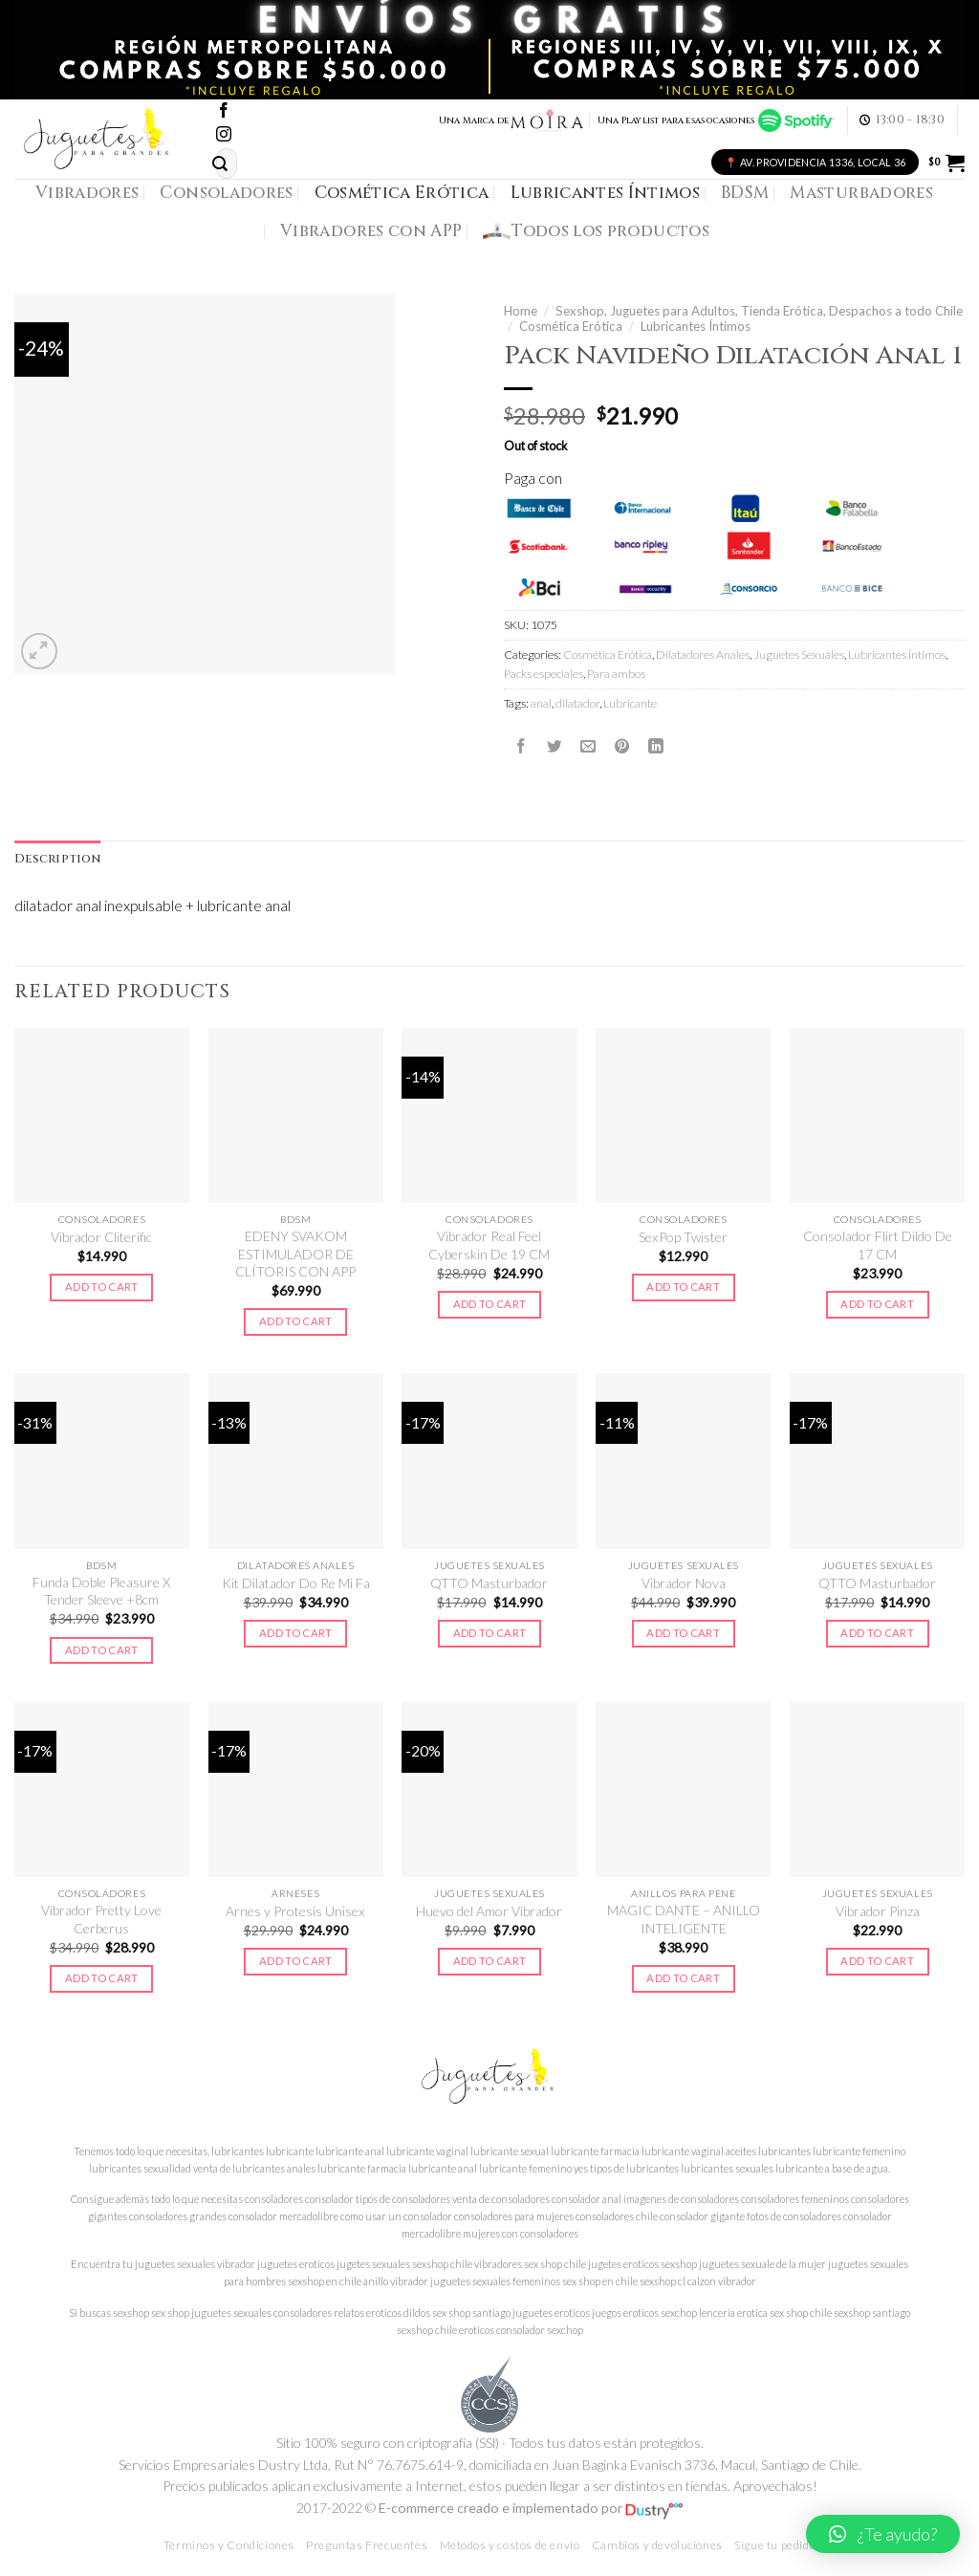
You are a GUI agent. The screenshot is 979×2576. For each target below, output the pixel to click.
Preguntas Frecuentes (366, 2545)
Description (57, 859)
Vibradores (87, 193)
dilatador (577, 703)
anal (541, 703)
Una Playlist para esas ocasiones (716, 120)
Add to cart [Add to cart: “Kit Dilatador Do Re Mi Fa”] (296, 1632)
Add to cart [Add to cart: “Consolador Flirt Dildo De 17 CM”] (877, 1304)
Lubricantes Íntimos (606, 193)
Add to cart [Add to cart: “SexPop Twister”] (683, 1286)
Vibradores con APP (371, 231)
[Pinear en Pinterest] (622, 746)
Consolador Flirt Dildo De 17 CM (877, 1244)
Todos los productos (596, 231)
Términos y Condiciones (228, 2545)
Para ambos (616, 673)
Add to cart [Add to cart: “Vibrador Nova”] (683, 1632)
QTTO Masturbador (489, 1583)
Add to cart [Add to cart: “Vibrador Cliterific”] (102, 1286)
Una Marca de (512, 120)
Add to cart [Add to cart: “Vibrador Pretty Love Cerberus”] (102, 1978)
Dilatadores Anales (703, 654)
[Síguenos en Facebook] (223, 111)
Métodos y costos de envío (510, 2545)
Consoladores (226, 193)
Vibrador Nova (684, 1583)
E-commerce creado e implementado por (531, 2508)
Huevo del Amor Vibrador (489, 1911)
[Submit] (220, 164)
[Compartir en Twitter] (554, 746)
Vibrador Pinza (878, 1911)
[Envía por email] (588, 746)
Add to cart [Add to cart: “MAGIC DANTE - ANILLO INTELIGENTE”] (683, 1978)
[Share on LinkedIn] (656, 746)
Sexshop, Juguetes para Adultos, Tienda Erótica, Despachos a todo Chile (759, 310)
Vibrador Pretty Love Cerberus (101, 1918)
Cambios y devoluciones (657, 2545)
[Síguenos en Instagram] (223, 135)
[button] (883, 2534)
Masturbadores (861, 193)
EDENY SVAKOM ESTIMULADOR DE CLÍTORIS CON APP (295, 1253)
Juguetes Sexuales (798, 654)
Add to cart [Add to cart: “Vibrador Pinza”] (877, 1960)
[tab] (57, 859)
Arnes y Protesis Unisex (295, 1911)
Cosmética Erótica (402, 193)
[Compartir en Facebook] (521, 746)
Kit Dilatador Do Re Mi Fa (296, 1583)
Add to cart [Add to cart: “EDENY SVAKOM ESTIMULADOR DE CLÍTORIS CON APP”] (296, 1321)
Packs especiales (543, 673)
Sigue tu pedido (775, 2545)
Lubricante (630, 703)
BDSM (745, 193)
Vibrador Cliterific (101, 1237)
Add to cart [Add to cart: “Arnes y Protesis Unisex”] (296, 1960)
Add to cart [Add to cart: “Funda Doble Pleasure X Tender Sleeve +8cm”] (102, 1650)
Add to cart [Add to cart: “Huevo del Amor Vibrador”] (490, 1960)
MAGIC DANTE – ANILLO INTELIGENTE (683, 1918)
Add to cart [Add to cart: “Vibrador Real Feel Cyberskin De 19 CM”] (490, 1304)
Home (520, 310)
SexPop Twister (683, 1237)
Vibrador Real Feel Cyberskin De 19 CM (489, 1244)
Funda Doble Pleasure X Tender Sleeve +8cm (101, 1590)
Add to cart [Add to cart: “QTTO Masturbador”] (490, 1632)
